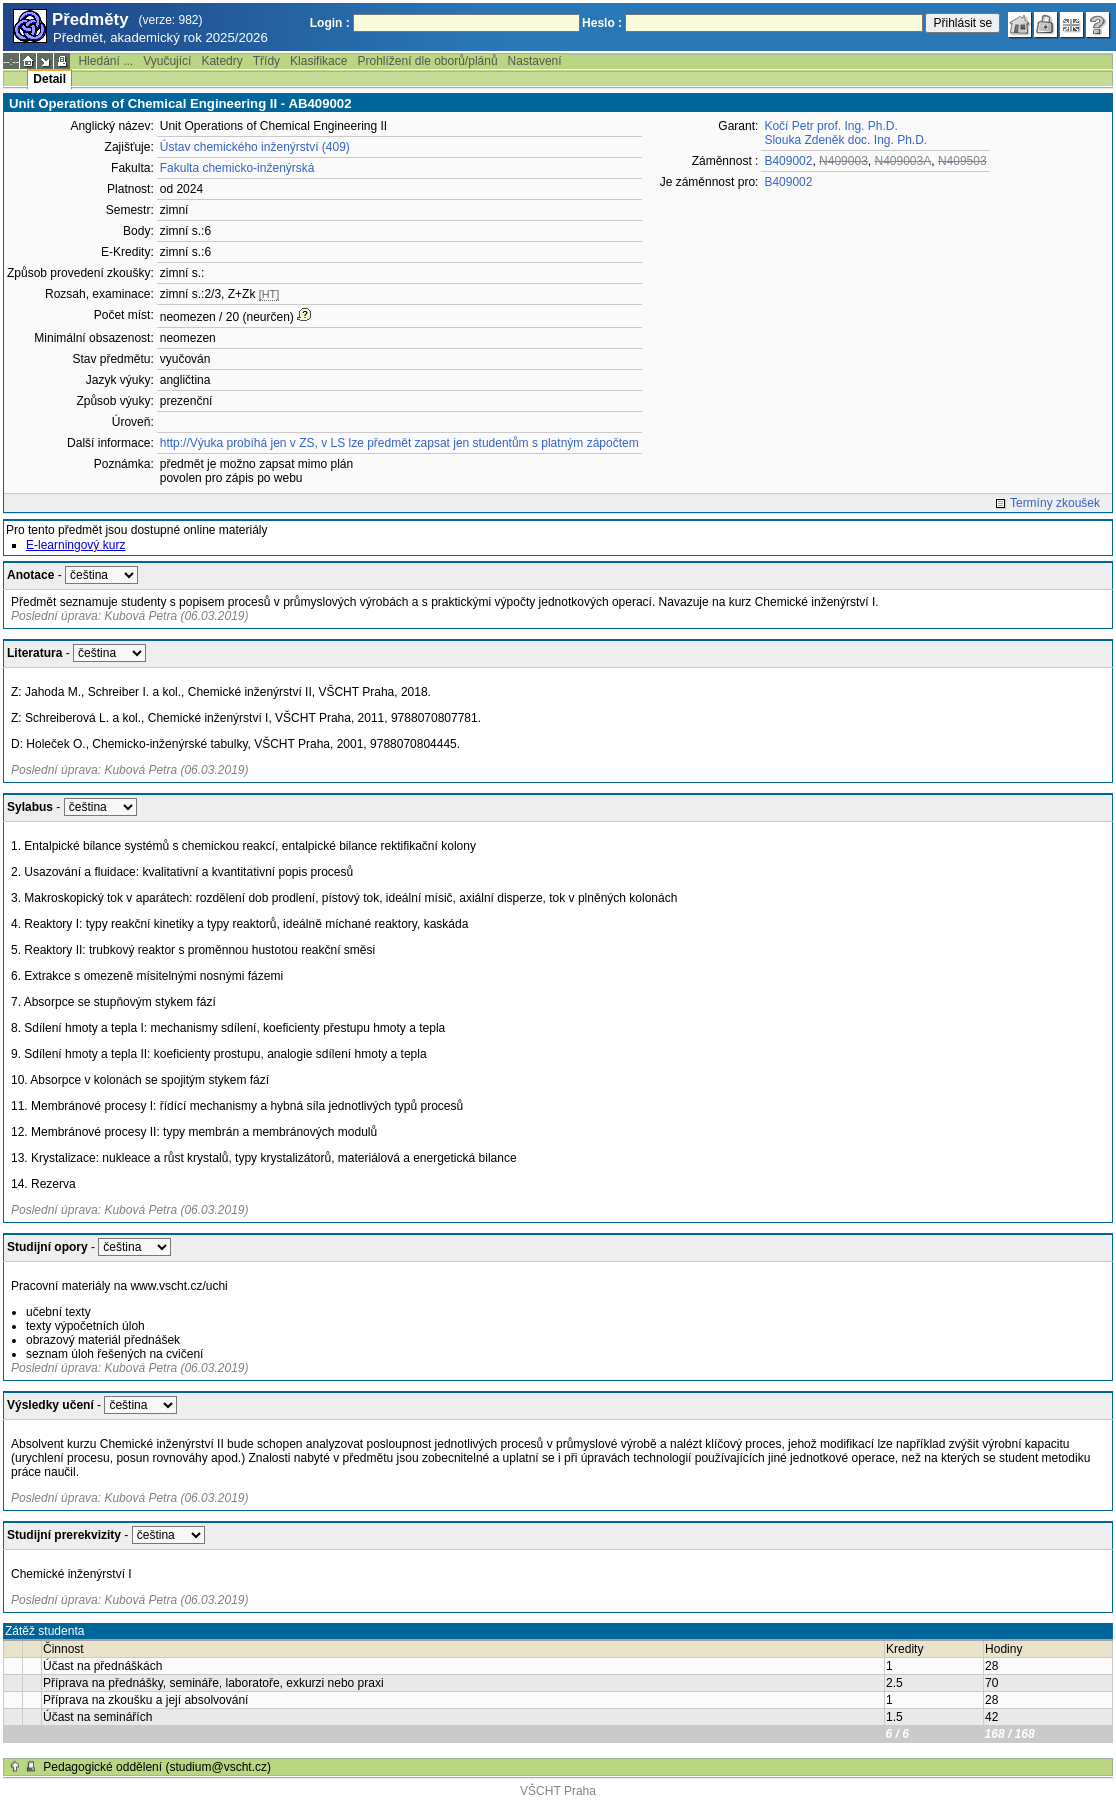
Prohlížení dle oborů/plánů (427, 61)
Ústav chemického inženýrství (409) (255, 147)
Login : (330, 23)
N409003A (903, 161)
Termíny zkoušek (1055, 503)
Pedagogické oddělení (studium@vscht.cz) (157, 1767)
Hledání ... (105, 61)
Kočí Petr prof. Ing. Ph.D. (830, 126)
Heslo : (602, 23)
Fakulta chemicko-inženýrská (237, 168)
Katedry (221, 61)
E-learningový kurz (75, 545)
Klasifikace (318, 61)
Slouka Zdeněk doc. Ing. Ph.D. (845, 140)
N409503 (962, 161)
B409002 (788, 161)
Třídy (266, 61)
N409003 (843, 161)
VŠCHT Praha (558, 1791)
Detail (49, 79)
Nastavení (535, 61)
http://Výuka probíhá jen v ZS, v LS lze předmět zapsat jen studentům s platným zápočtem (399, 443)
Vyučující (167, 61)
